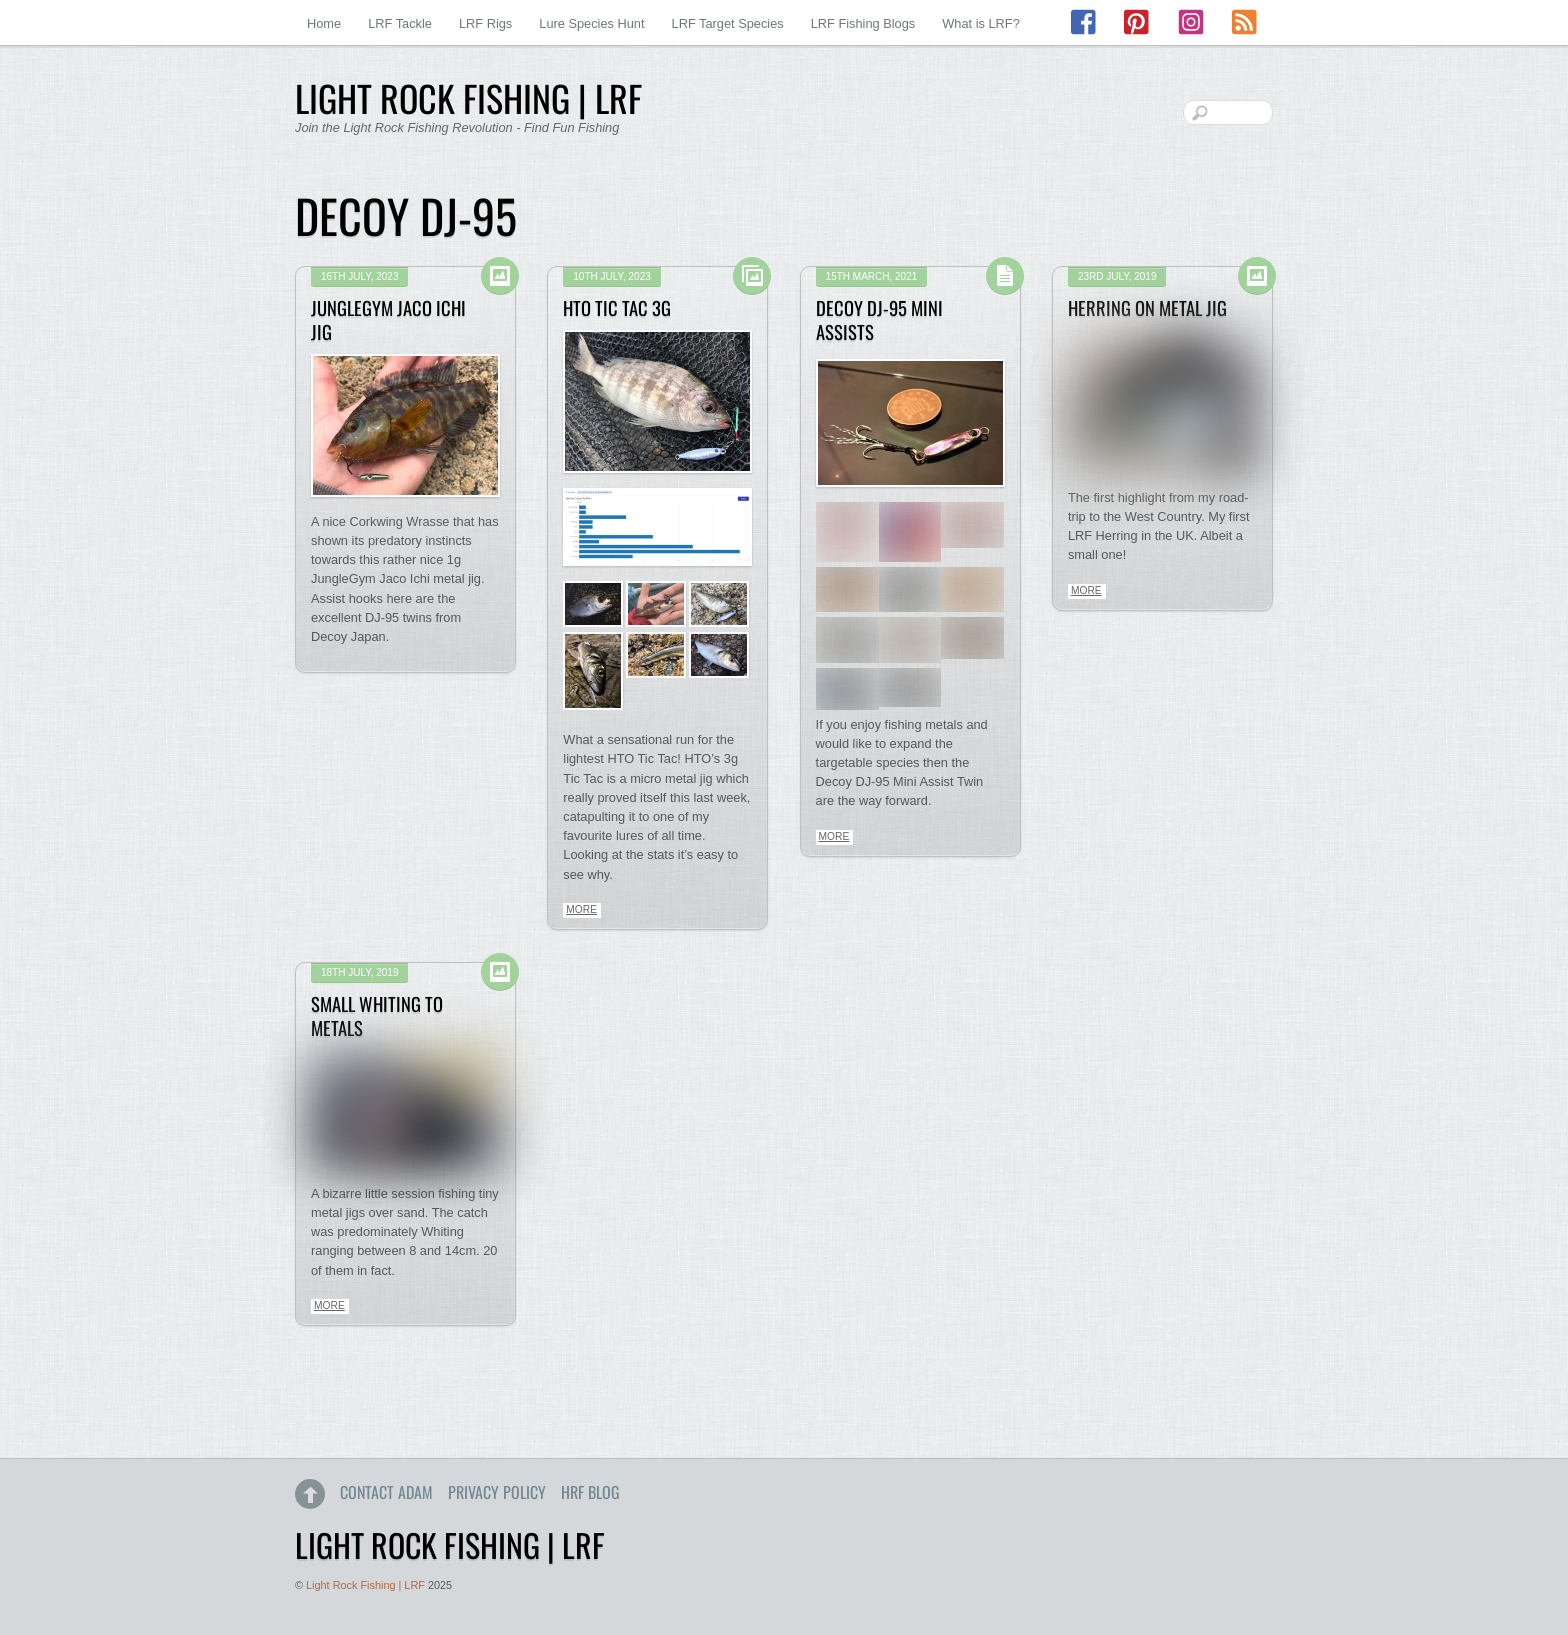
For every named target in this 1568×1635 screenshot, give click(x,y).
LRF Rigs (485, 23)
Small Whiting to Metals (377, 1015)
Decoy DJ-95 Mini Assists (879, 319)
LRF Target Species (728, 23)
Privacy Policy (497, 1492)
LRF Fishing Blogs (863, 23)
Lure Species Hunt (591, 23)
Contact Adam (386, 1492)
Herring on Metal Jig (1147, 307)
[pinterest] (1138, 22)
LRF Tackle (400, 23)
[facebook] (1085, 22)
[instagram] (1191, 22)
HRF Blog (590, 1492)
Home (324, 23)
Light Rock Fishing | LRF (365, 1585)
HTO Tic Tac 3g (617, 307)
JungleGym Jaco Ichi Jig (388, 319)
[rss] (1244, 22)
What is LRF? (981, 23)
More (581, 909)
